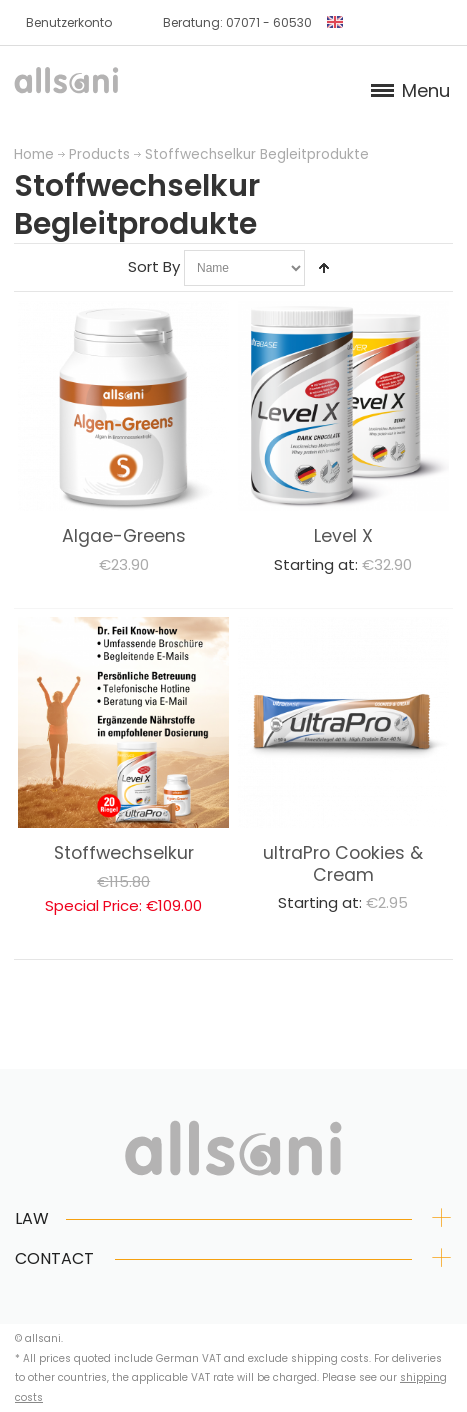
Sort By (154, 266)
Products (99, 154)
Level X (343, 536)
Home (34, 154)
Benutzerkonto (69, 22)
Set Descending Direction (324, 268)
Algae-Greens (124, 536)
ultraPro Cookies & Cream (343, 864)
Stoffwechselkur (124, 853)
